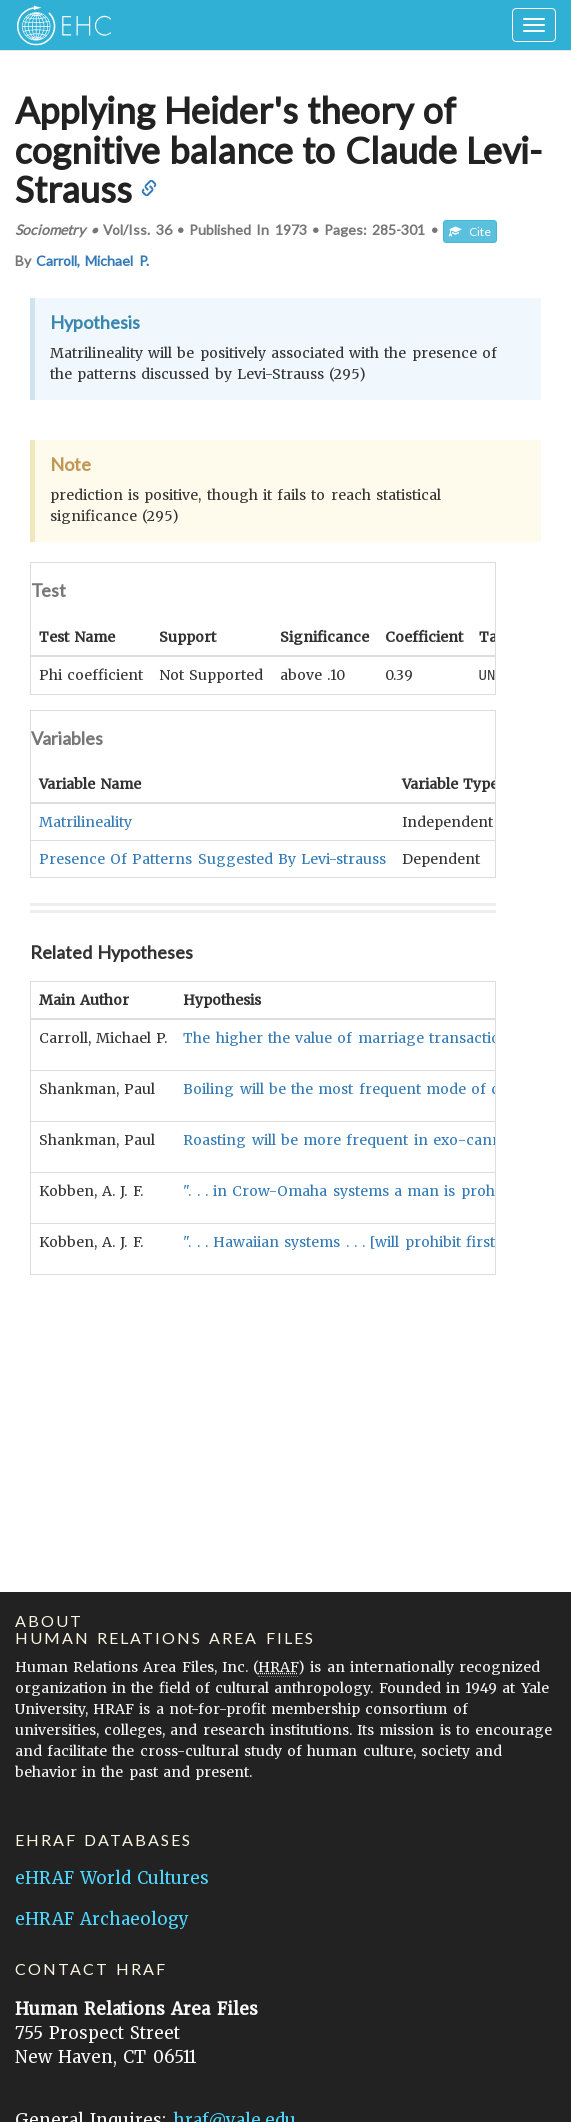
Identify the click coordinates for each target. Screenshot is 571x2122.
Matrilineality (85, 821)
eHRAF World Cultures (112, 1878)
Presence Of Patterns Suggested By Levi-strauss (212, 858)
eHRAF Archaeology (102, 1919)
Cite (470, 231)
